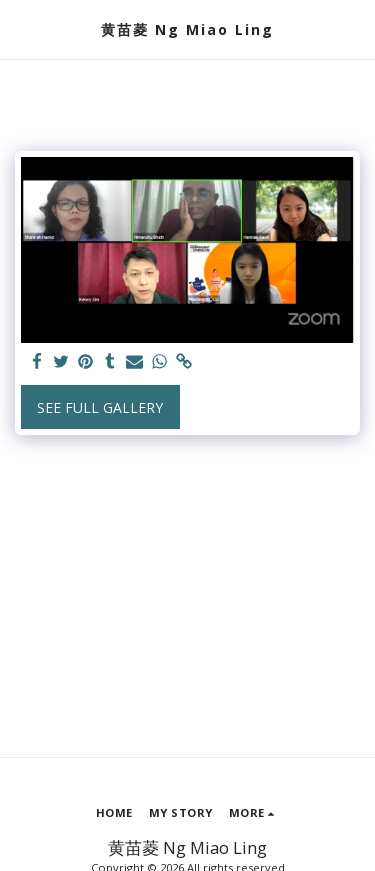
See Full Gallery (100, 407)
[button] (22, 28)
